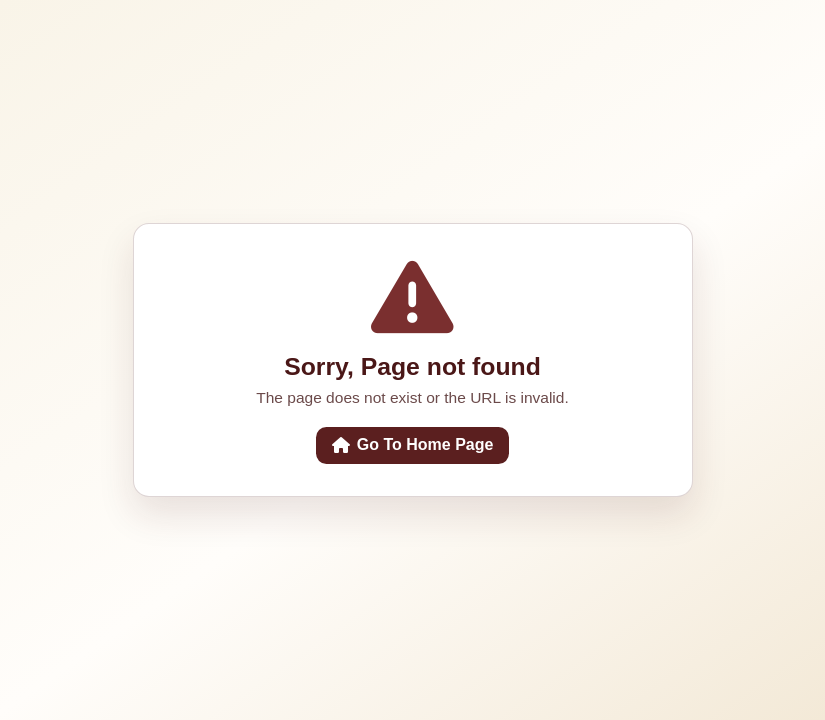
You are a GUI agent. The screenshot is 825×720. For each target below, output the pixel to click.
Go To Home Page (413, 444)
